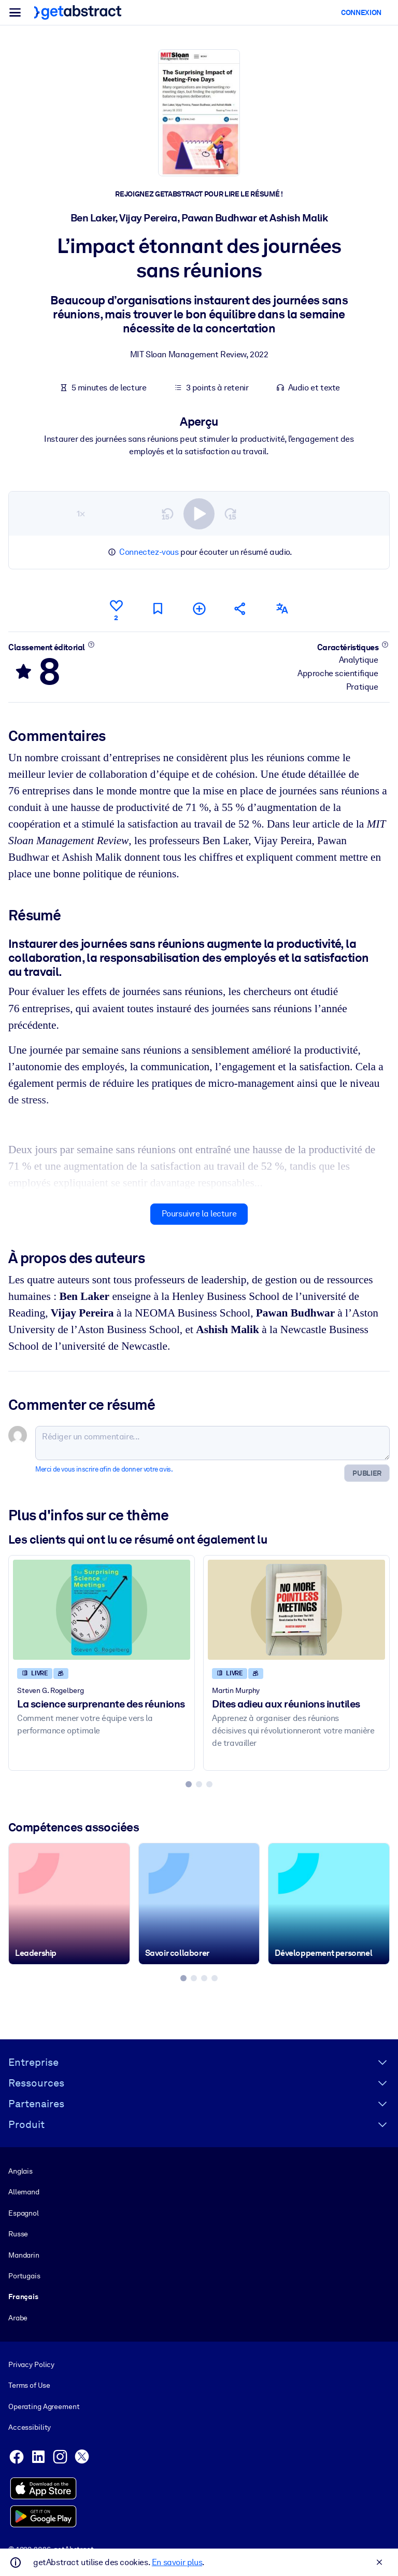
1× (81, 513)
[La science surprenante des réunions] (101, 1609)
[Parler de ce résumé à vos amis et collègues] (240, 608)
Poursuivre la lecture (199, 1214)
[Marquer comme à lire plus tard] (157, 608)
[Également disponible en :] (282, 608)
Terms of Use (29, 2385)
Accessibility (29, 2427)
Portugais (24, 2276)
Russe (18, 2234)
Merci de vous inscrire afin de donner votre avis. (104, 1469)
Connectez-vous (148, 552)
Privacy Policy (31, 2364)
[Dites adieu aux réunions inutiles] (296, 1609)
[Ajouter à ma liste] (199, 608)
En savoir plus (177, 2562)
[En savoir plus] (91, 644)
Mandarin (23, 2254)
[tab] (189, 1784)
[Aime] (116, 608)
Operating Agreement (43, 2406)
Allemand (23, 2192)
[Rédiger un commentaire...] (212, 1443)
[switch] (199, 513)
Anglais (20, 2171)
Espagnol (23, 2213)
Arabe (17, 2318)
